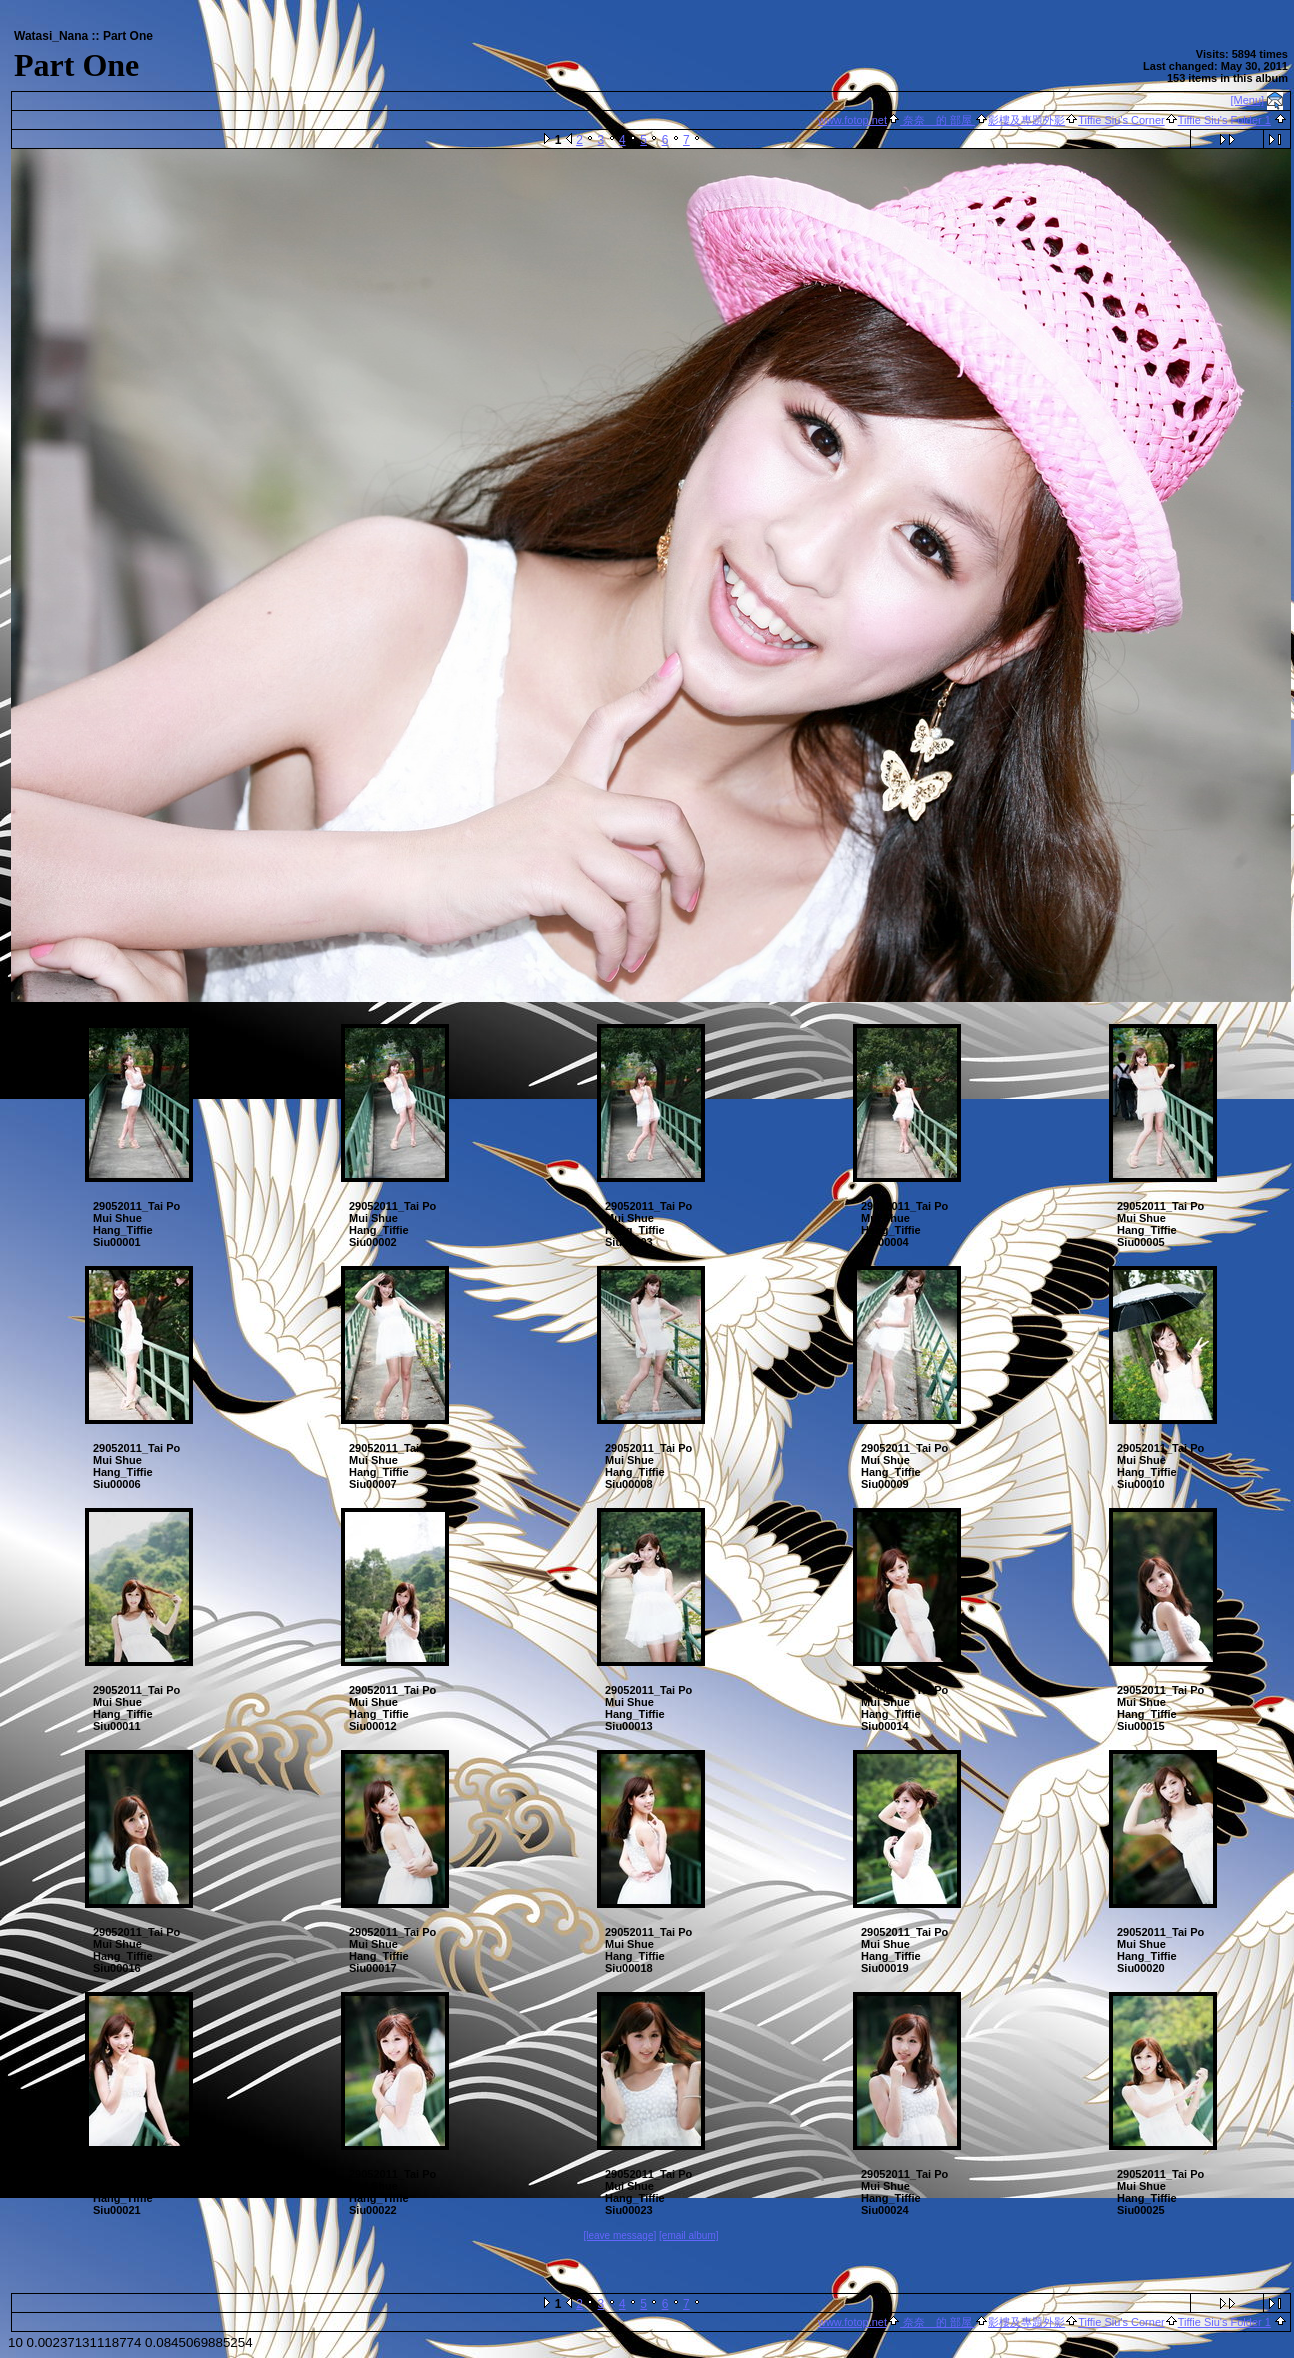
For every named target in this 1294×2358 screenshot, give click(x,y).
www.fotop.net (852, 120)
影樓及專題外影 (1026, 120)
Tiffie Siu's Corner (1121, 120)
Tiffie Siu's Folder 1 (1224, 120)
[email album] (688, 2235)
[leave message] (619, 2235)
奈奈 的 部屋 (937, 120)
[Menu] (1248, 100)
